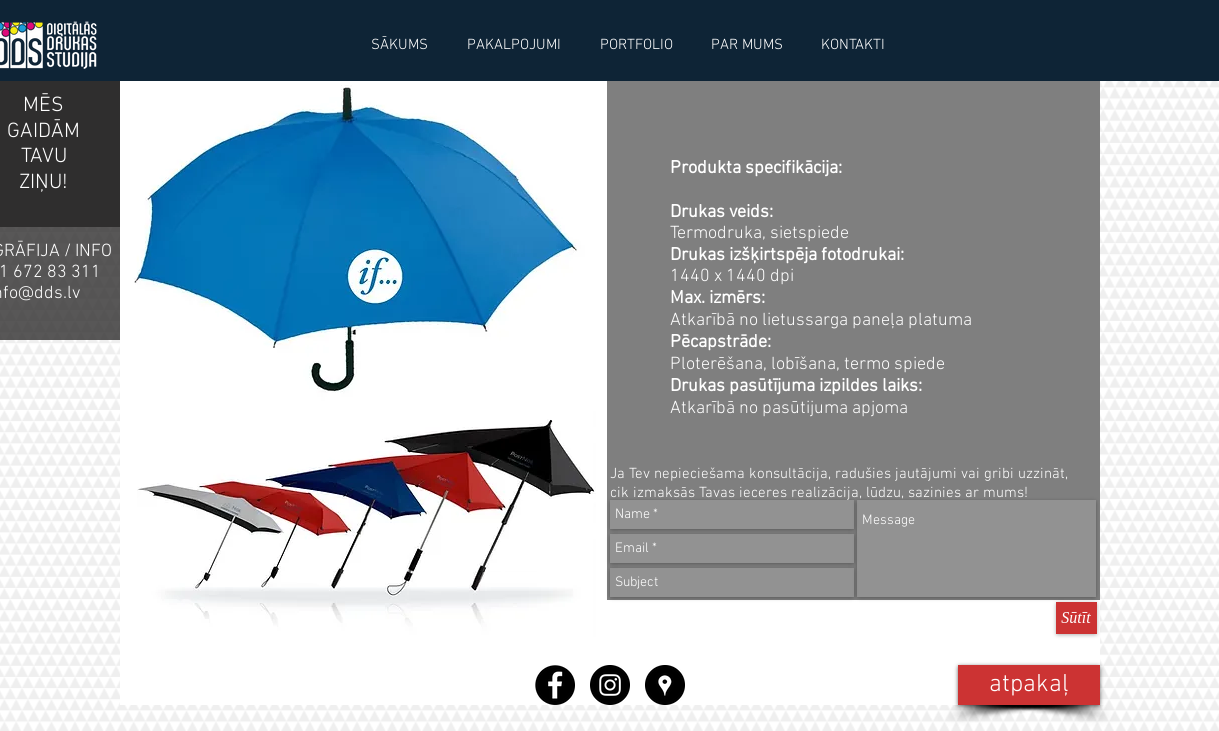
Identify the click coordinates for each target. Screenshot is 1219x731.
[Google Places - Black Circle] (665, 685)
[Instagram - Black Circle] (610, 685)
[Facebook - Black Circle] (555, 685)
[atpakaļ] (1029, 685)
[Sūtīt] (1076, 618)
